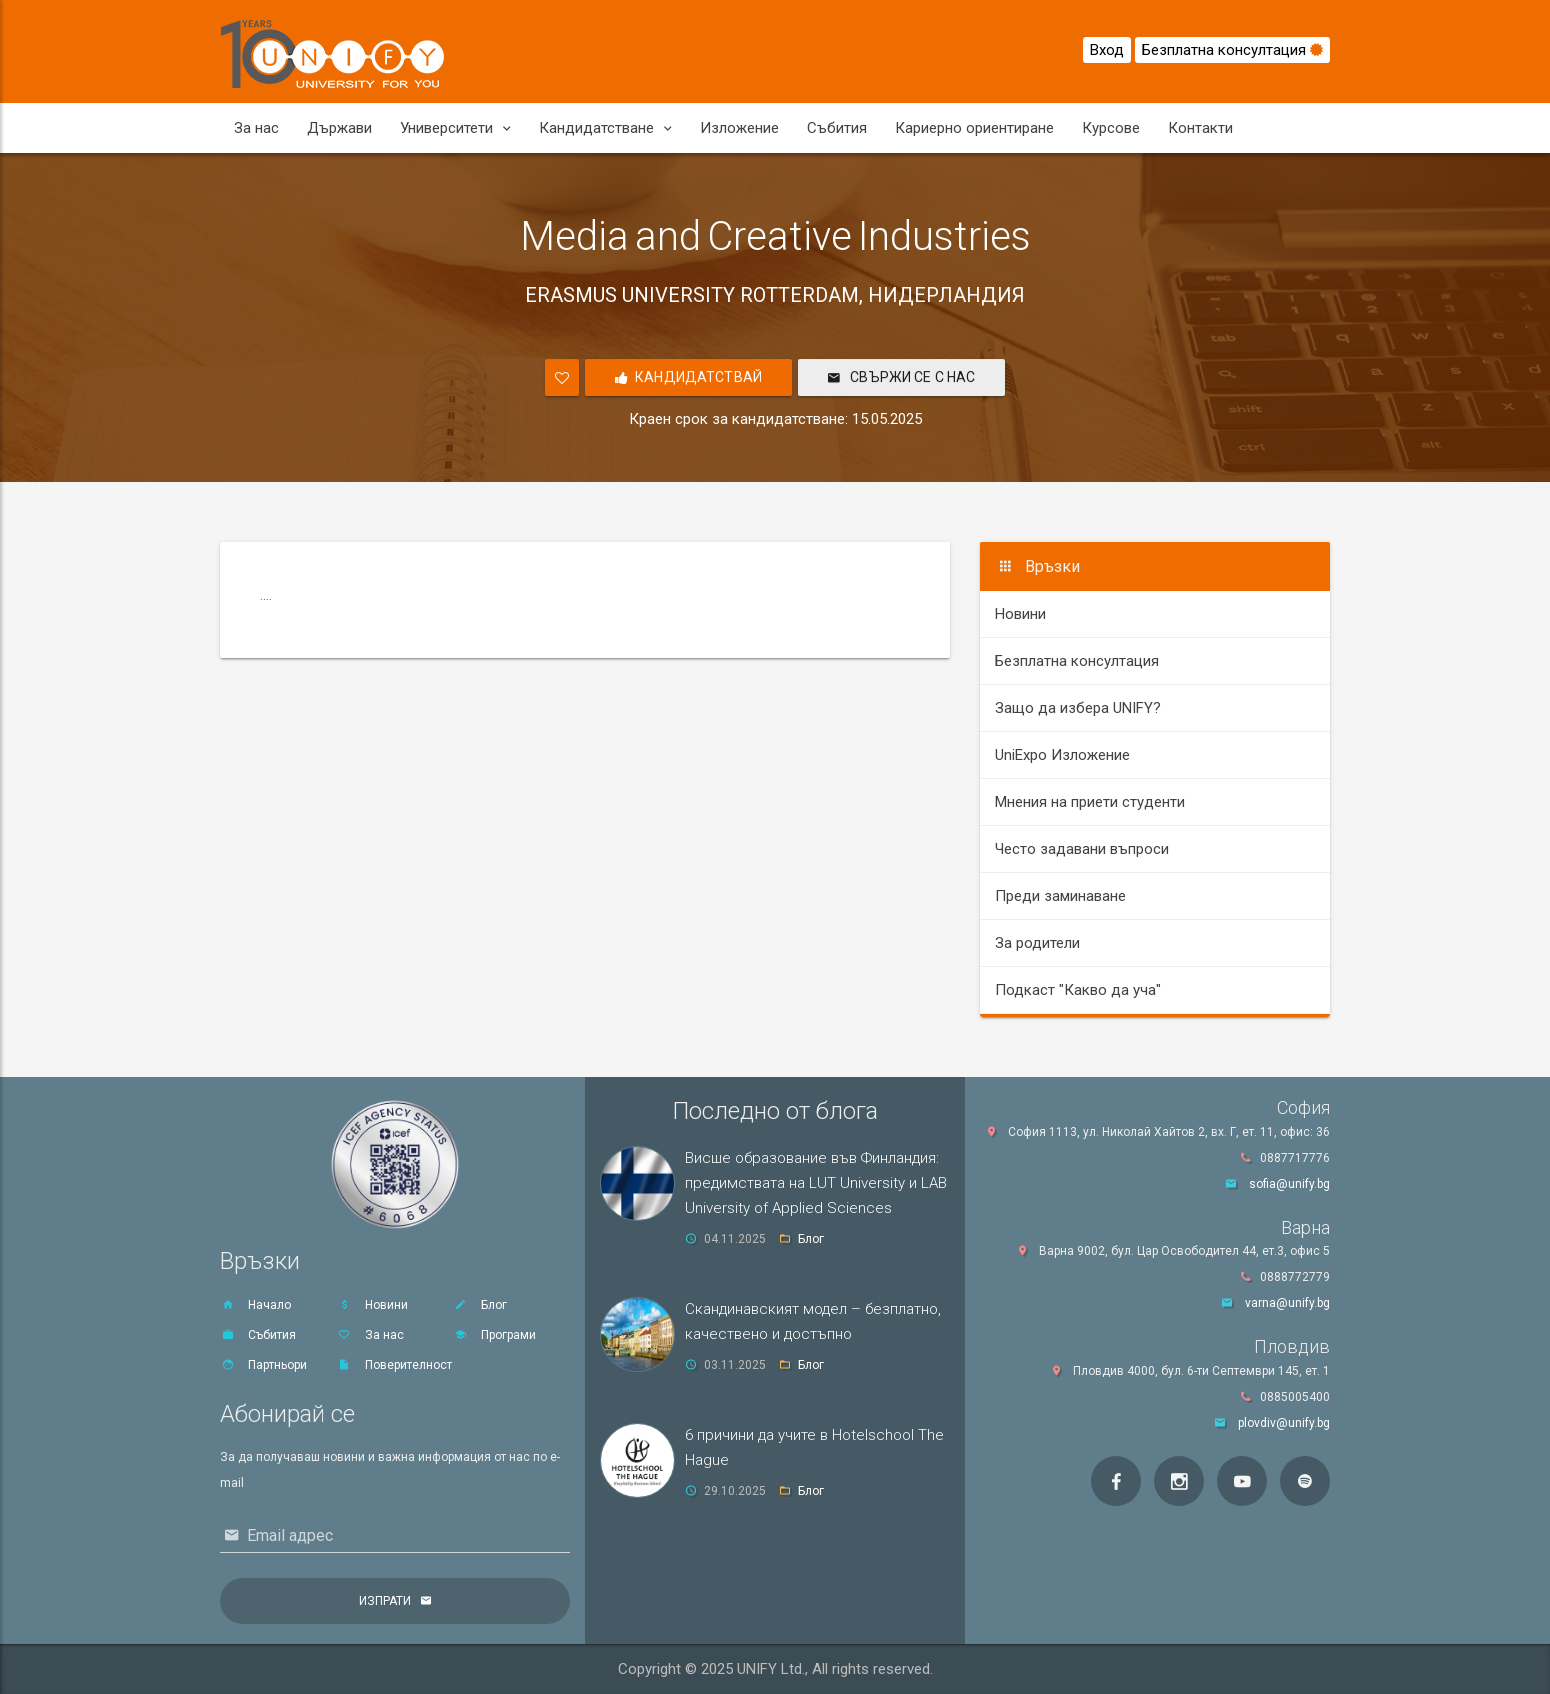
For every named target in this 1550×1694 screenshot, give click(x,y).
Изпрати (385, 1601)
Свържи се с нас (901, 379)
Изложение (739, 128)
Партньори (263, 1365)
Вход (1107, 50)
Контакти (1200, 128)
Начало (255, 1305)
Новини (1020, 614)
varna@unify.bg (1287, 1303)
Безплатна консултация (1232, 50)
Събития (837, 128)
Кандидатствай (688, 379)
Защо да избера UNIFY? (1078, 708)
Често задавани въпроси (1082, 849)
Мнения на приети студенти (1090, 802)
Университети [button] (455, 128)
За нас (256, 128)
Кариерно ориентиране (974, 128)
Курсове (1111, 128)
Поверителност (394, 1365)
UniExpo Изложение (1062, 755)
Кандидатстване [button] (605, 128)
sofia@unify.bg (1289, 1184)
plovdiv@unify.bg (1284, 1423)
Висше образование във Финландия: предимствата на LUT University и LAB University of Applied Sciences (816, 1183)
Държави (339, 128)
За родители (1037, 943)
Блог (480, 1305)
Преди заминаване (1060, 896)
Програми (494, 1335)
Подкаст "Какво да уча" (1078, 990)
